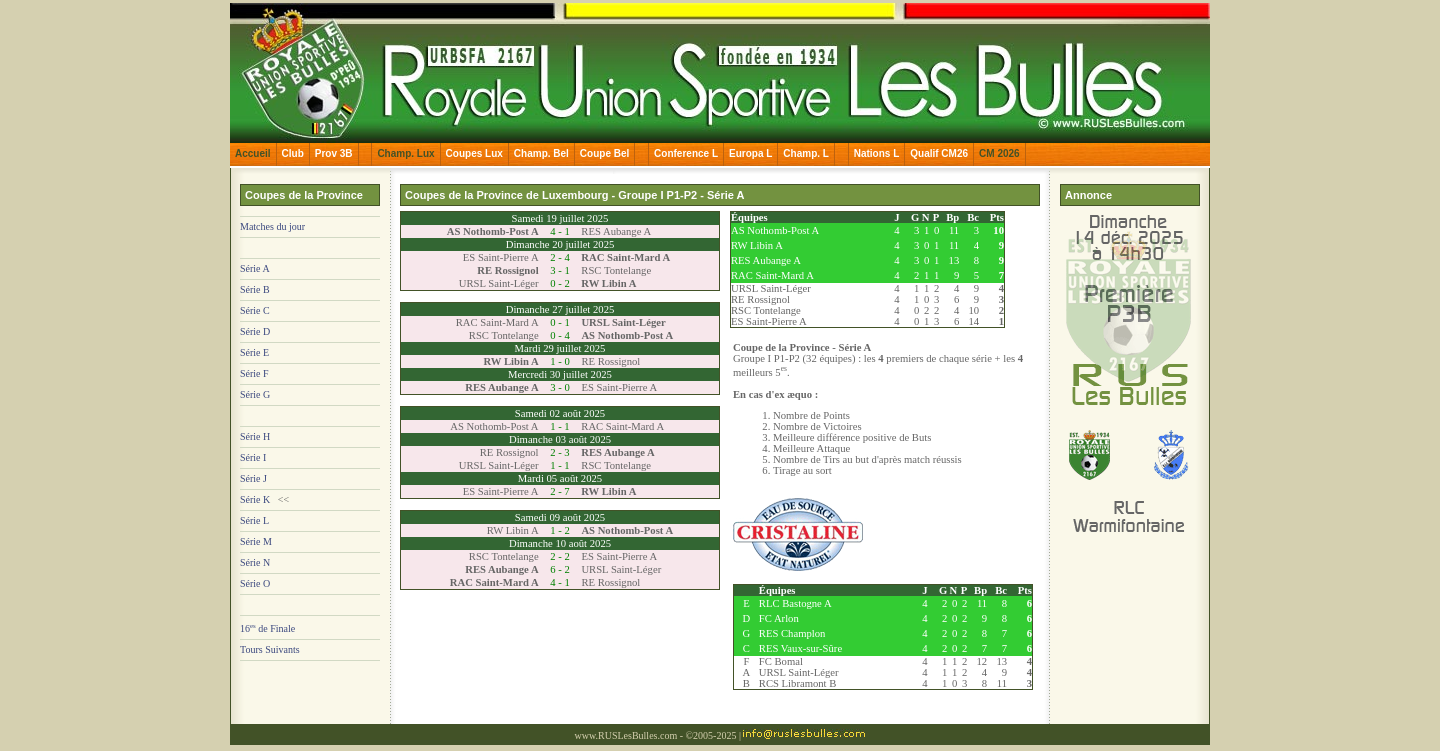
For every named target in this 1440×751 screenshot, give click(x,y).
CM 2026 (999, 153)
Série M (256, 541)
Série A (255, 268)
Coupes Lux (474, 153)
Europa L (750, 153)
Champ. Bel (541, 153)
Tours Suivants (270, 649)
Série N (255, 562)
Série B (255, 289)
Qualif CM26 (939, 153)
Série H (255, 436)
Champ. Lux (405, 153)
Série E (254, 352)
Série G (255, 394)
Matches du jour (272, 226)
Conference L (686, 153)
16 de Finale (267, 628)
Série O (255, 583)
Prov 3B (334, 153)
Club (293, 153)
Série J (253, 478)
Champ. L (806, 153)
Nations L (877, 153)
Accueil (253, 153)
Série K (255, 499)
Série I (253, 457)
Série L (254, 520)
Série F (254, 373)
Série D (255, 331)
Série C (255, 310)
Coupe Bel (604, 153)
